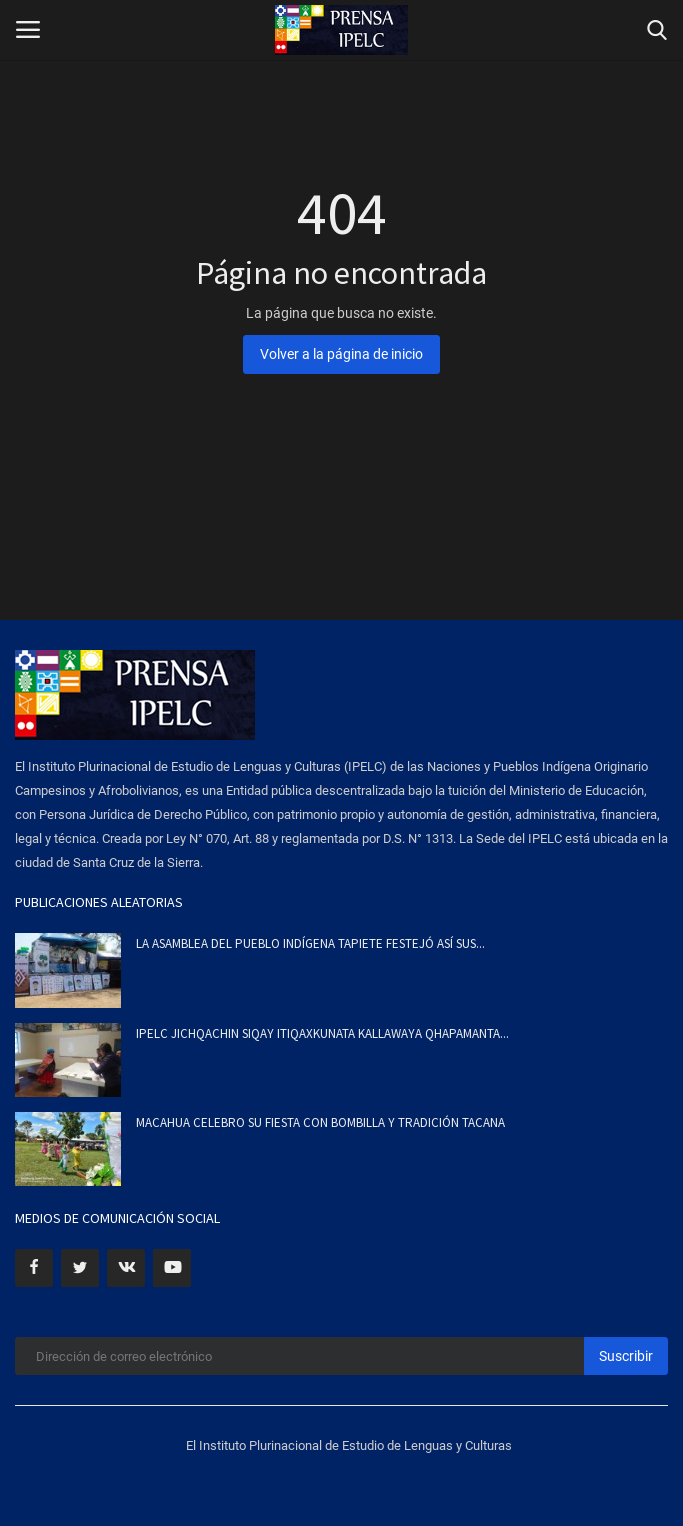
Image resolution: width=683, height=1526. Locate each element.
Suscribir (626, 1356)
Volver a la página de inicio (341, 354)
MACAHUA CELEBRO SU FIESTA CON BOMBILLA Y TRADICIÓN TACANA (320, 1122)
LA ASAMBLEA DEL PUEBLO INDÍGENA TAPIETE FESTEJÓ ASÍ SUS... (310, 943)
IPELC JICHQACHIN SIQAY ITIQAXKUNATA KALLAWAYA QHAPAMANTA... (322, 1033)
